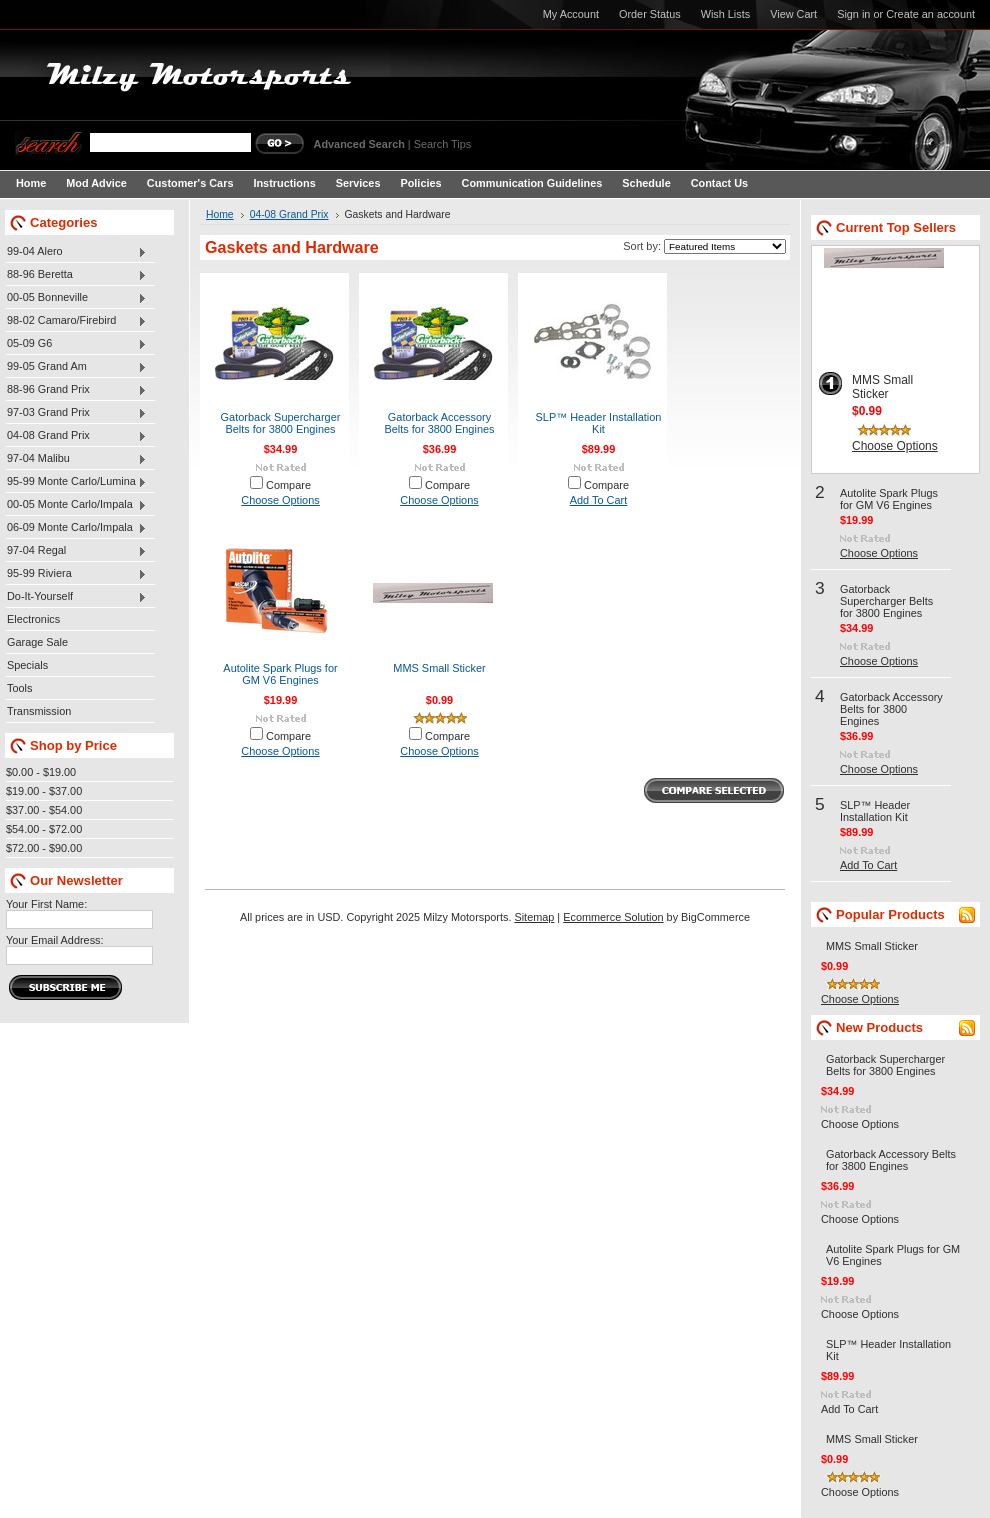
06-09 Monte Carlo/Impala (76, 528)
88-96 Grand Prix (76, 390)
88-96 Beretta (76, 275)
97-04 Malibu (76, 459)
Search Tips (442, 144)
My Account (571, 14)
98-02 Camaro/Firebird (76, 321)
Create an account (930, 14)
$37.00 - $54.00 (44, 810)
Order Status (650, 14)
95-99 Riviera (76, 574)
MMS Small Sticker (439, 668)
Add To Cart (599, 500)
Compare (288, 485)
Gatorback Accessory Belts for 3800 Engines (439, 423)
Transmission (39, 711)
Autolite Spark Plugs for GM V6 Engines (280, 674)
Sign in (853, 14)
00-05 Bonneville (76, 298)
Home (220, 214)
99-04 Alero (76, 252)
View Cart (793, 14)
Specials (27, 665)
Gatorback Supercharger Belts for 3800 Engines (281, 423)
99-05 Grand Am (76, 367)
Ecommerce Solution (613, 917)
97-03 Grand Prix (76, 413)
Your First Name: (46, 904)
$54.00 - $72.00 (44, 829)
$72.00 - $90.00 (44, 848)
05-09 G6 (76, 344)
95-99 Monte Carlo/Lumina (76, 482)
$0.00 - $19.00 (41, 772)
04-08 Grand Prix (76, 436)
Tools (19, 688)
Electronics (33, 619)
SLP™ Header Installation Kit (599, 423)
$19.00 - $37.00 (44, 791)
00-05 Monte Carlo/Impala (76, 505)
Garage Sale (37, 642)
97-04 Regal (76, 551)
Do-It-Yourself (76, 597)
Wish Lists (726, 14)
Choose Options (280, 500)
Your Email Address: (55, 940)
